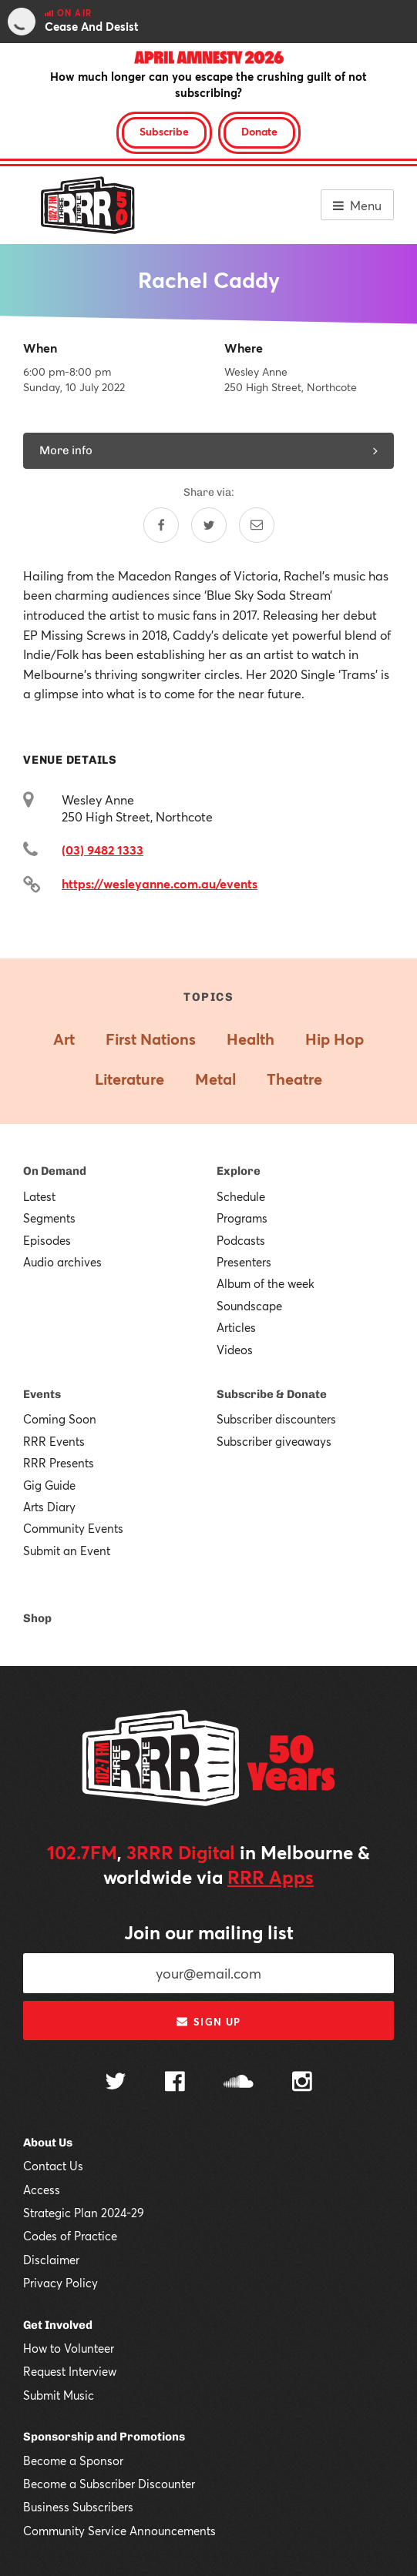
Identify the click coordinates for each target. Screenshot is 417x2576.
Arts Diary (49, 1506)
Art (64, 1039)
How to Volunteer (68, 2348)
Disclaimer (51, 2259)
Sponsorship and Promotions (104, 2437)
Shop (37, 1618)
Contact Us (53, 2165)
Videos (235, 1349)
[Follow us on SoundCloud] (239, 2083)
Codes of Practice (70, 2235)
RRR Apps (270, 1877)
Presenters (244, 1262)
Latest (39, 1196)
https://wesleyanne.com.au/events (159, 883)
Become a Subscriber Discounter (109, 2483)
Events (42, 1394)
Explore (239, 1171)
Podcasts (241, 1240)
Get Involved (57, 2325)
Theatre (294, 1079)
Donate (259, 131)
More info (208, 450)
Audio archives (62, 1262)
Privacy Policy (60, 2282)
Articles (236, 1327)
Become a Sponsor (73, 2460)
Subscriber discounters (276, 1419)
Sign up (208, 2022)
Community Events (73, 1528)
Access (41, 2189)
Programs (242, 1218)
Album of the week (265, 1283)
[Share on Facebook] (161, 525)
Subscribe (164, 131)
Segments (49, 1218)
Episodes (47, 1240)
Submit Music (58, 2395)
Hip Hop (334, 1039)
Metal (215, 1079)
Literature (129, 1079)
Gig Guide (49, 1485)
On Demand (54, 1171)
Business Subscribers (78, 2506)
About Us (47, 2142)
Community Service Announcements (119, 2530)
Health (250, 1039)
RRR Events (54, 1441)
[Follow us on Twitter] (115, 2083)
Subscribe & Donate (272, 1394)
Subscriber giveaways (274, 1441)
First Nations (151, 1039)
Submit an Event (66, 1550)
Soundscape (249, 1305)
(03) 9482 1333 (102, 849)
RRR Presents (58, 1462)
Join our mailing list (209, 1932)
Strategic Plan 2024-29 (83, 2212)
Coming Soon (59, 1419)
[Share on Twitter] (209, 525)
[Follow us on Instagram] (302, 2083)
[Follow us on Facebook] (175, 2083)
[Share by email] (256, 525)
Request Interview (69, 2371)
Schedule (241, 1196)
